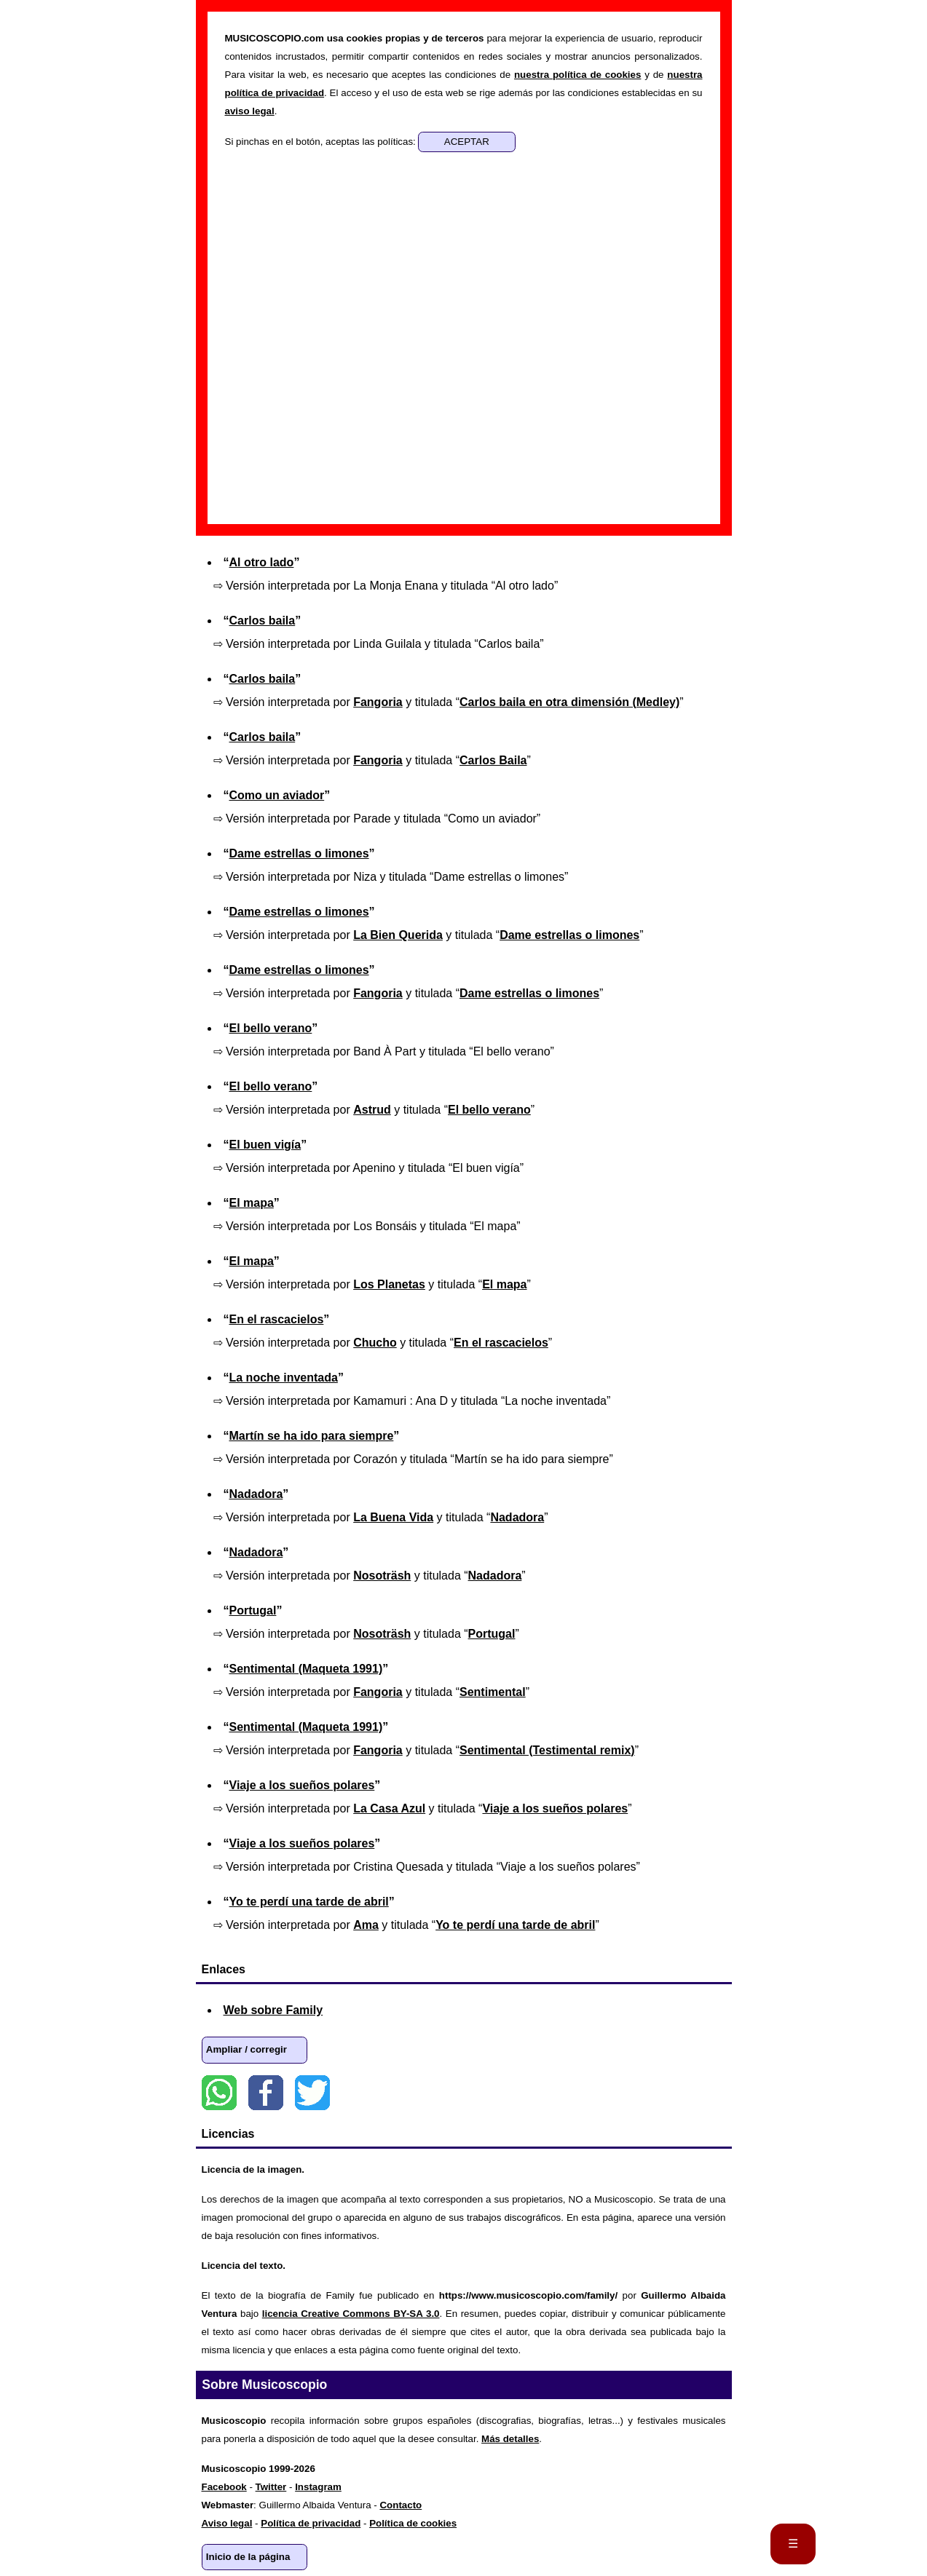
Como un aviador (277, 795)
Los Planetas (389, 1284)
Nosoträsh (382, 1575)
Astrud (372, 1109)
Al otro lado (261, 562)
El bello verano (270, 1028)
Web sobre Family (273, 2010)
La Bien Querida (398, 935)
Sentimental (492, 1692)
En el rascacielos (276, 1319)
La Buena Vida (393, 1517)
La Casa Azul (389, 1808)
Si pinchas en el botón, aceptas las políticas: (322, 141)
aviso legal (250, 111)
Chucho (375, 1342)
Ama (366, 1925)
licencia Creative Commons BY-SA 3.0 (351, 2313)
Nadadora (256, 1494)
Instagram (318, 2486)
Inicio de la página (248, 2556)
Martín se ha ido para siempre (311, 1436)
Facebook (265, 2092)
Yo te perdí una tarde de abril (309, 1901)
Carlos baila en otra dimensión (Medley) (569, 702)
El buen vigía (265, 1144)
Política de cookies (413, 2523)
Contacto (400, 2505)
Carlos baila (262, 620)
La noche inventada (283, 1377)
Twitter (312, 2092)
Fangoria (378, 702)
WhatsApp (219, 2092)
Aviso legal (227, 2523)
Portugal (253, 1610)
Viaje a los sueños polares (302, 1785)
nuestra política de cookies (577, 74)
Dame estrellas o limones (299, 853)
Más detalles (510, 2438)
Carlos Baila (492, 760)
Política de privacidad (310, 2523)
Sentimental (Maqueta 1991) (306, 1668)
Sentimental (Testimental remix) (547, 1750)
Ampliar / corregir (246, 2049)
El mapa (251, 1203)
